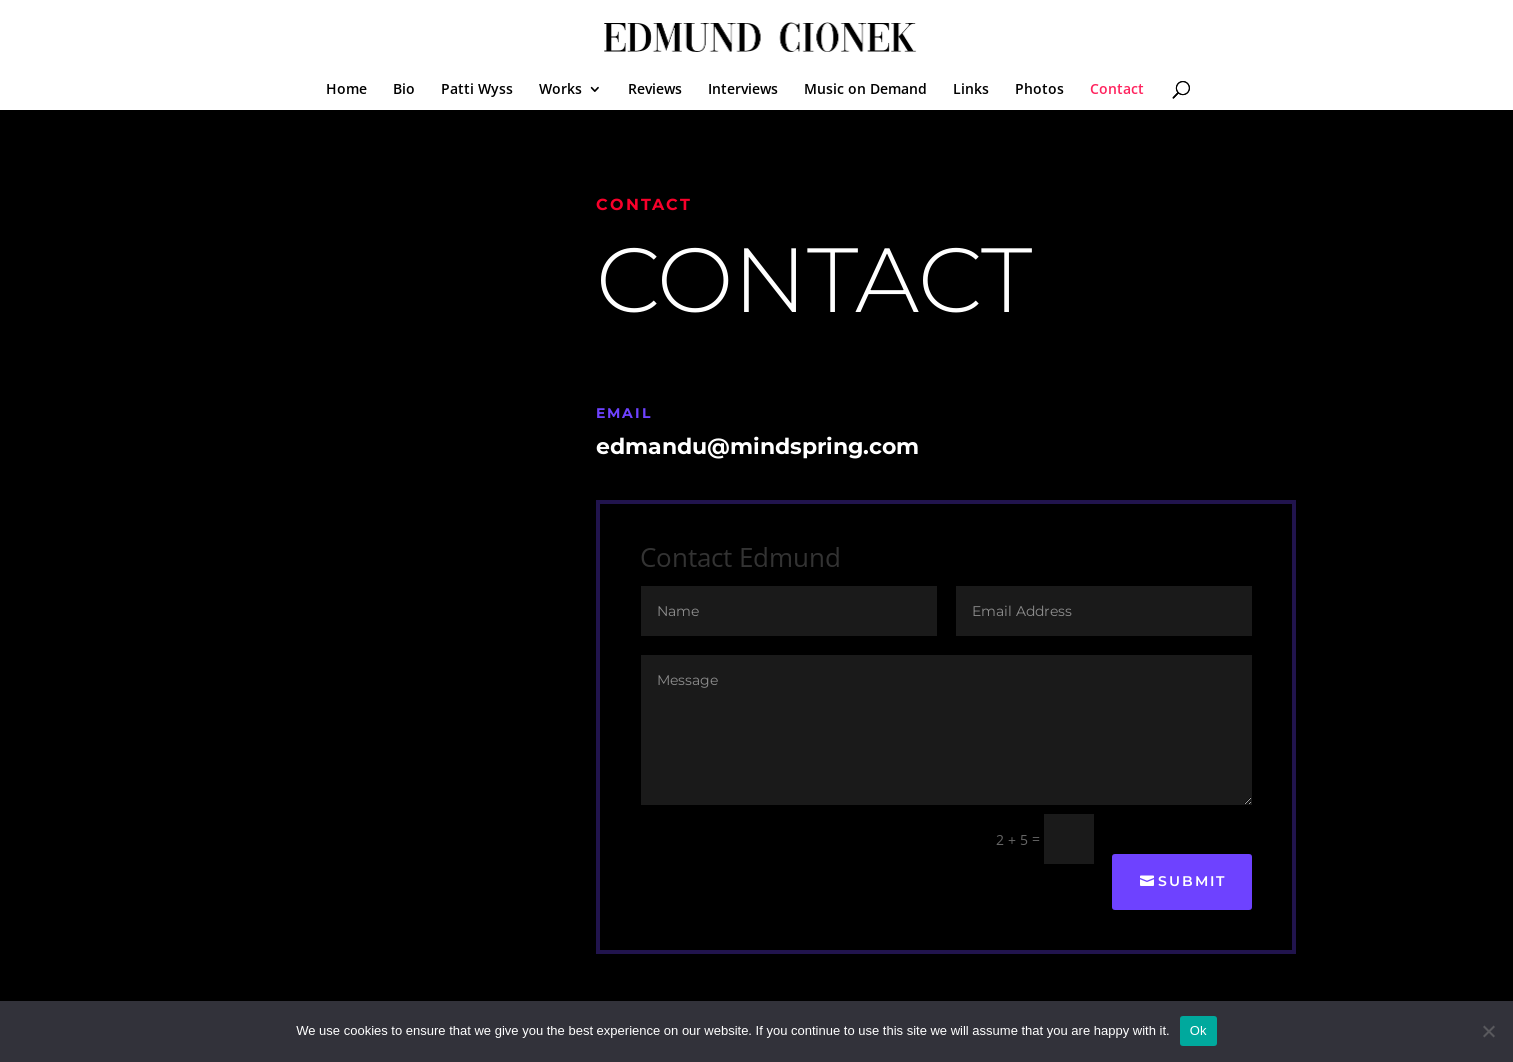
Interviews (743, 90)
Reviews (655, 90)
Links (971, 90)
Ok (1198, 1030)
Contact (1117, 90)
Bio (404, 90)
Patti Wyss (477, 90)
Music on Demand (865, 90)
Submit (1192, 881)
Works (560, 90)
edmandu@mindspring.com (757, 446)
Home (346, 90)
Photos (1039, 90)
